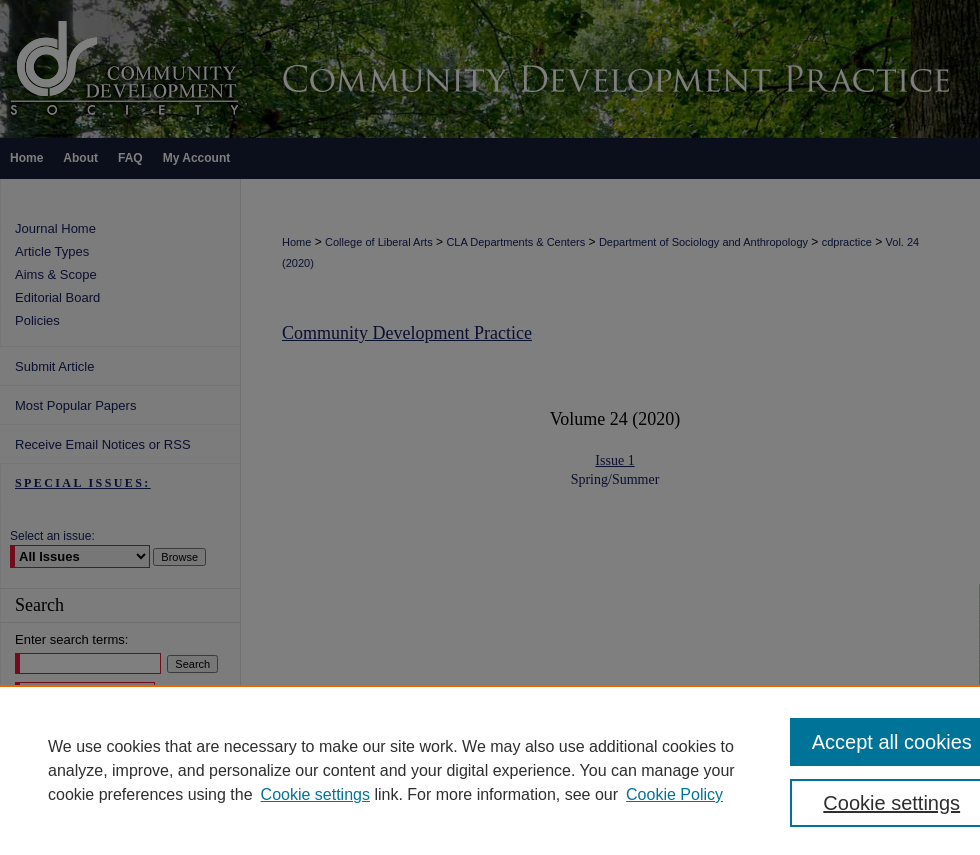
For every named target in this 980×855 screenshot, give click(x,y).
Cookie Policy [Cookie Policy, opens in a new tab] (674, 794)
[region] (490, 770)
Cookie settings (315, 794)
